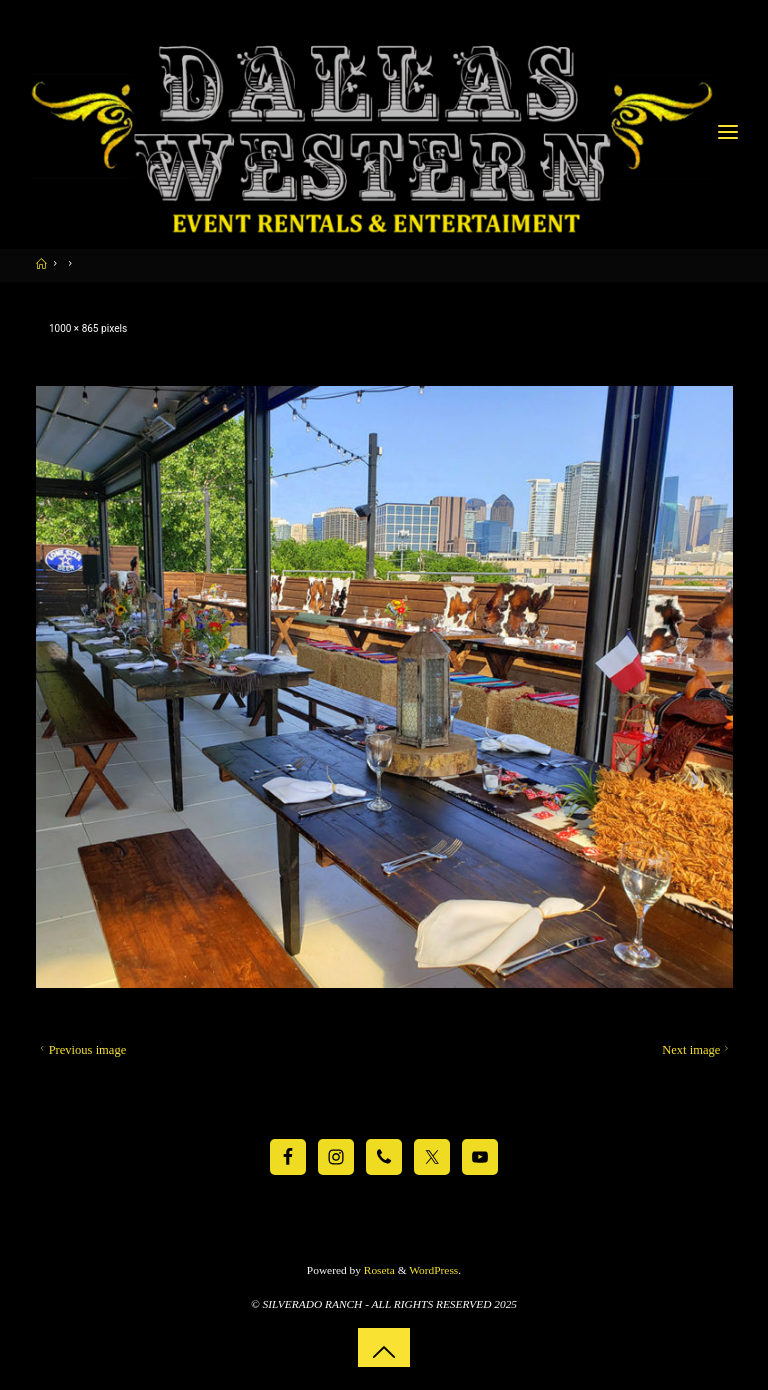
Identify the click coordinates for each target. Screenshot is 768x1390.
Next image (697, 1050)
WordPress (433, 1270)
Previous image (81, 1050)
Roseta (378, 1270)
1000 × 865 (74, 328)
